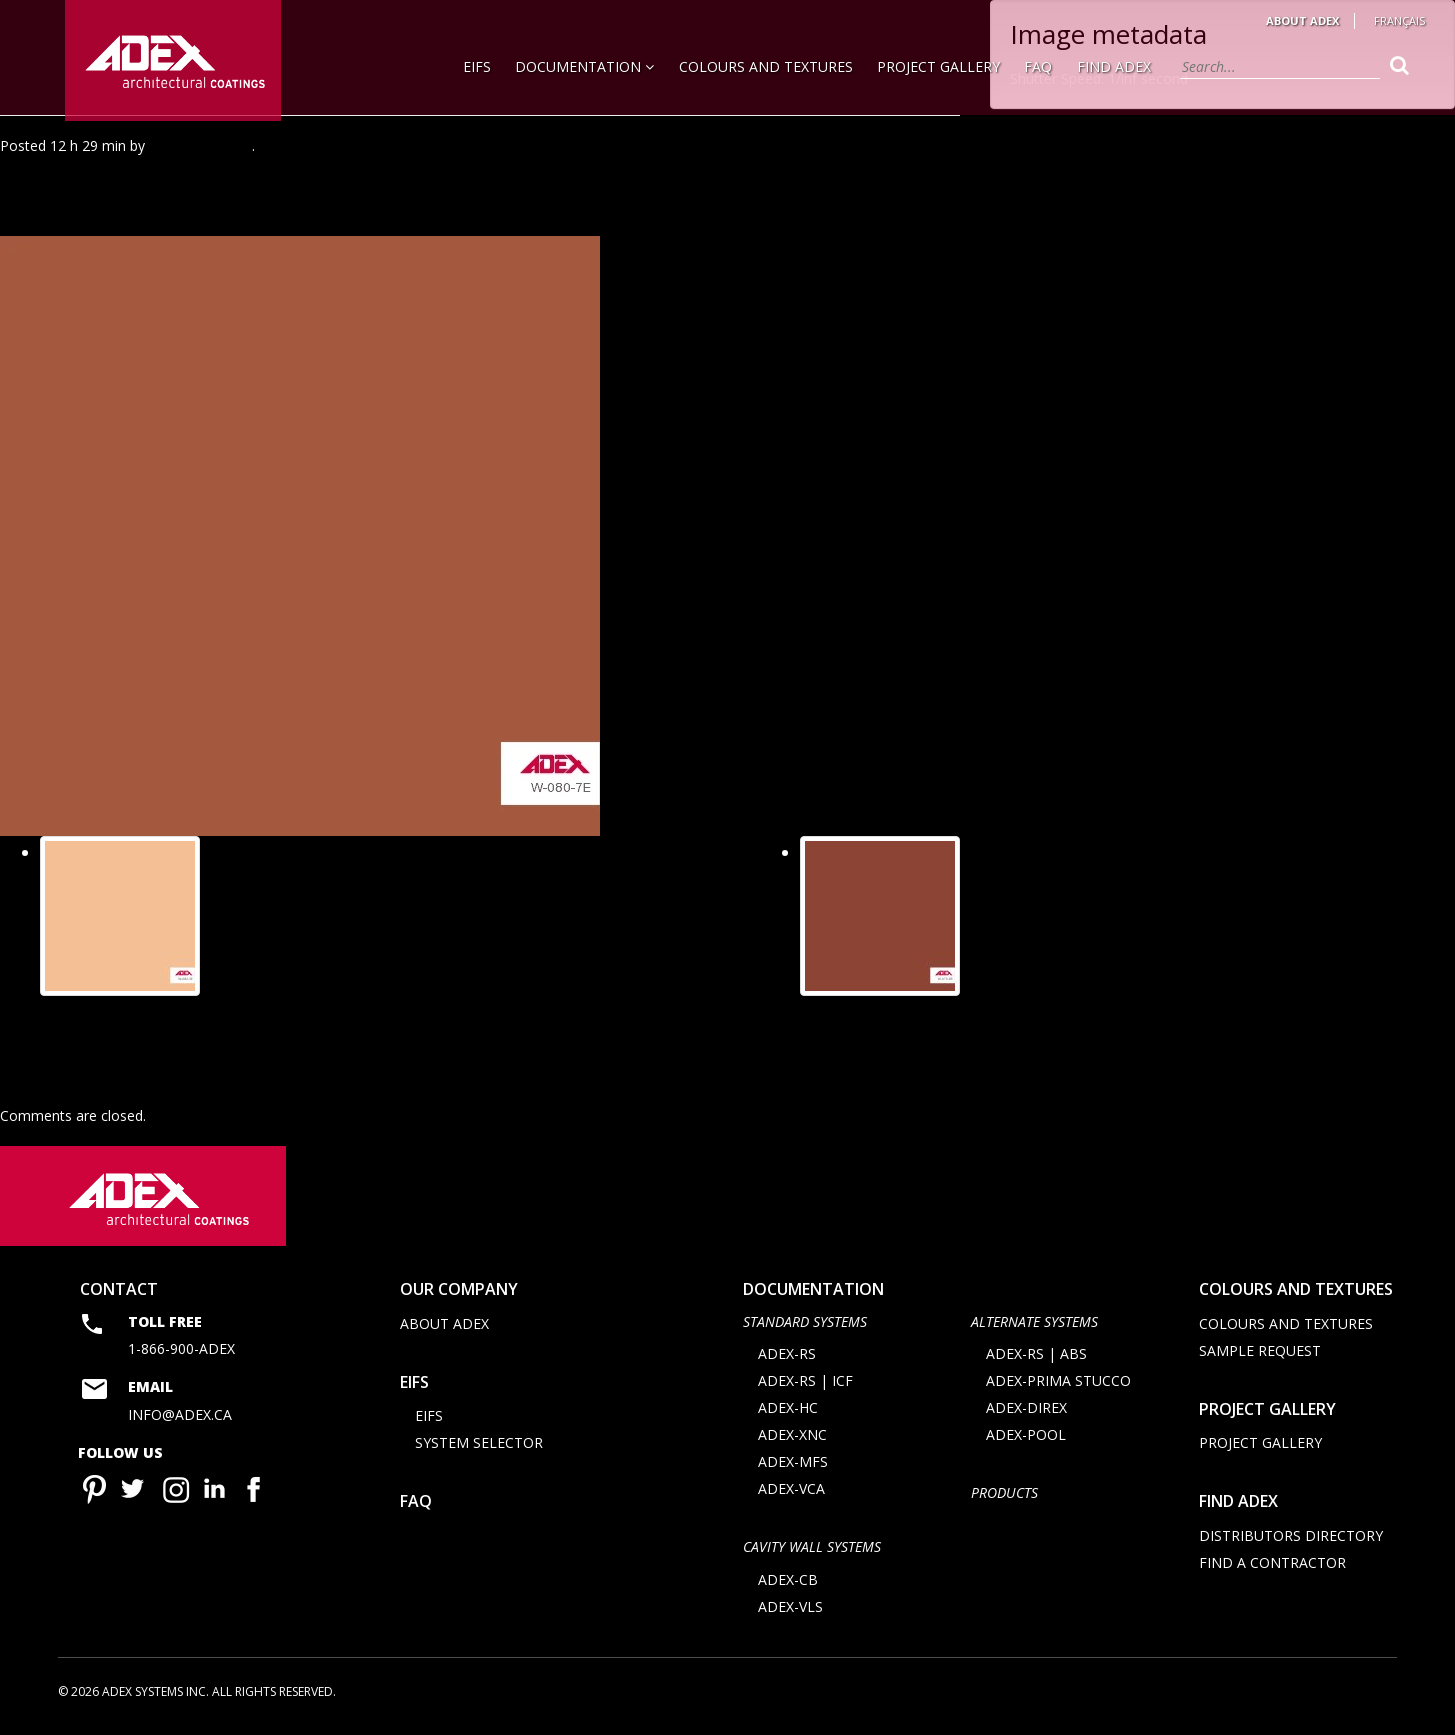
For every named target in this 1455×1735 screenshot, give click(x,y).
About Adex (1302, 20)
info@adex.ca (180, 1419)
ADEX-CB (788, 1584)
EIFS (477, 66)
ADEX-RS (787, 1359)
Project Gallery (938, 66)
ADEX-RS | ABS (1036, 1359)
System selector (479, 1448)
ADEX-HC (788, 1413)
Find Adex (1114, 66)
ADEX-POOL (1026, 1440)
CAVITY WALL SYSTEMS (812, 1552)
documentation (813, 1295)
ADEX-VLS (790, 1611)
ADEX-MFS (793, 1467)
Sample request (1260, 1355)
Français (1399, 20)
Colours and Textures (766, 66)
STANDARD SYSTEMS (805, 1326)
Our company (459, 1295)
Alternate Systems (1034, 1326)
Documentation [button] (584, 66)
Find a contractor (1272, 1567)
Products (1004, 1498)
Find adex (1238, 1507)
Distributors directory (1291, 1540)
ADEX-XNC (792, 1440)
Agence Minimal (200, 145)
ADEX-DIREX (1026, 1413)
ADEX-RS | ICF (805, 1386)
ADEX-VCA (791, 1494)
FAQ (1038, 66)
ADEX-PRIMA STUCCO (1058, 1386)
